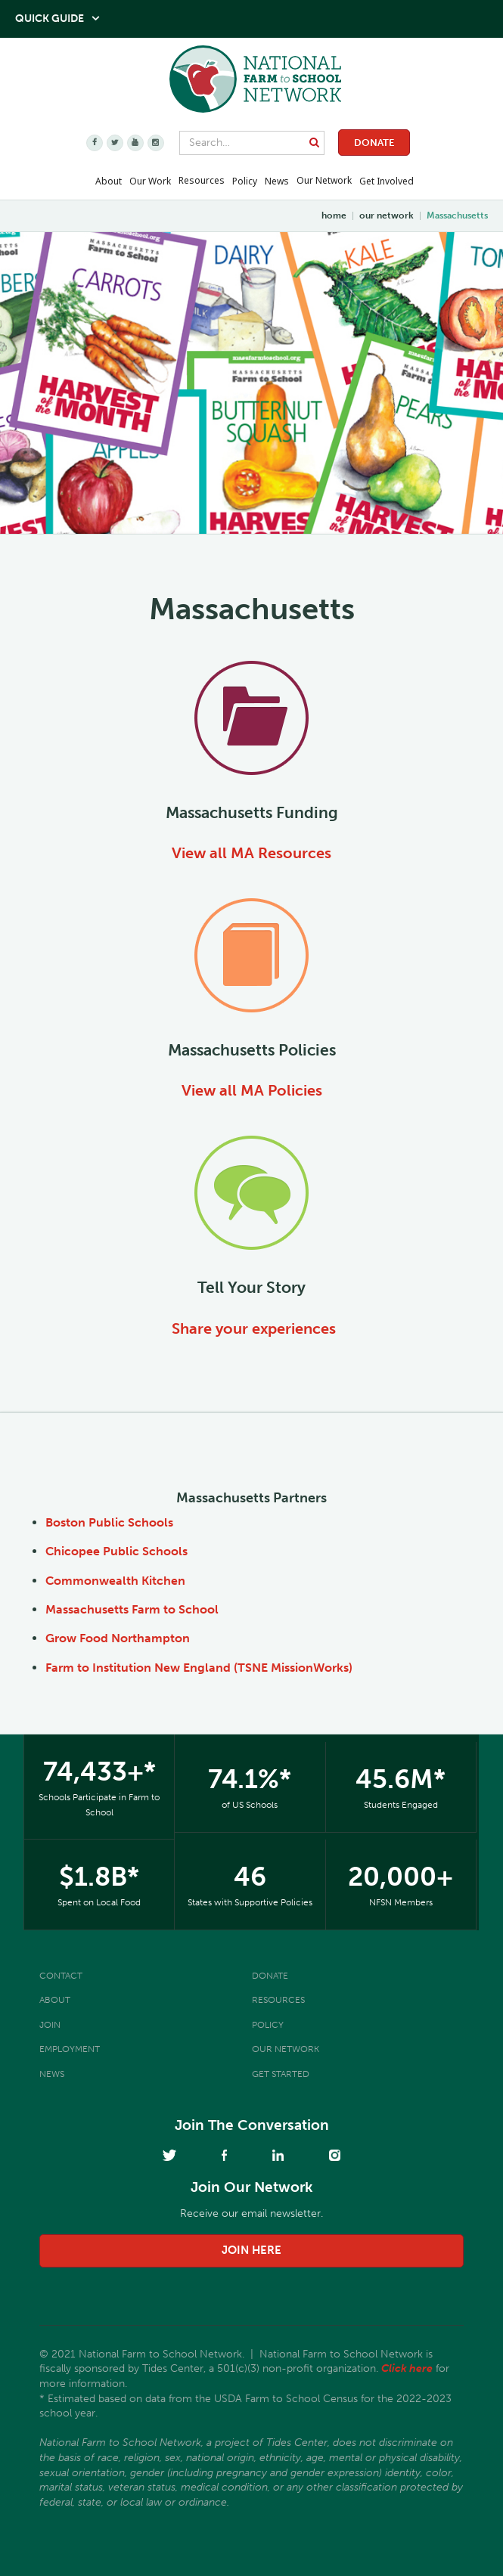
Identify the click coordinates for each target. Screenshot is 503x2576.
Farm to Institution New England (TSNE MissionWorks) (198, 1667)
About (54, 2000)
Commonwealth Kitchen (115, 1580)
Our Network (324, 180)
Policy (268, 2025)
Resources (202, 180)
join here (251, 2250)
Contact (60, 1975)
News (51, 2074)
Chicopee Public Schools (116, 1551)
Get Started (280, 2074)
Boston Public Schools (109, 1522)
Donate (374, 142)
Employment (69, 2049)
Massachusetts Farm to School (132, 1609)
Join (50, 2025)
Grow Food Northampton (117, 1638)
